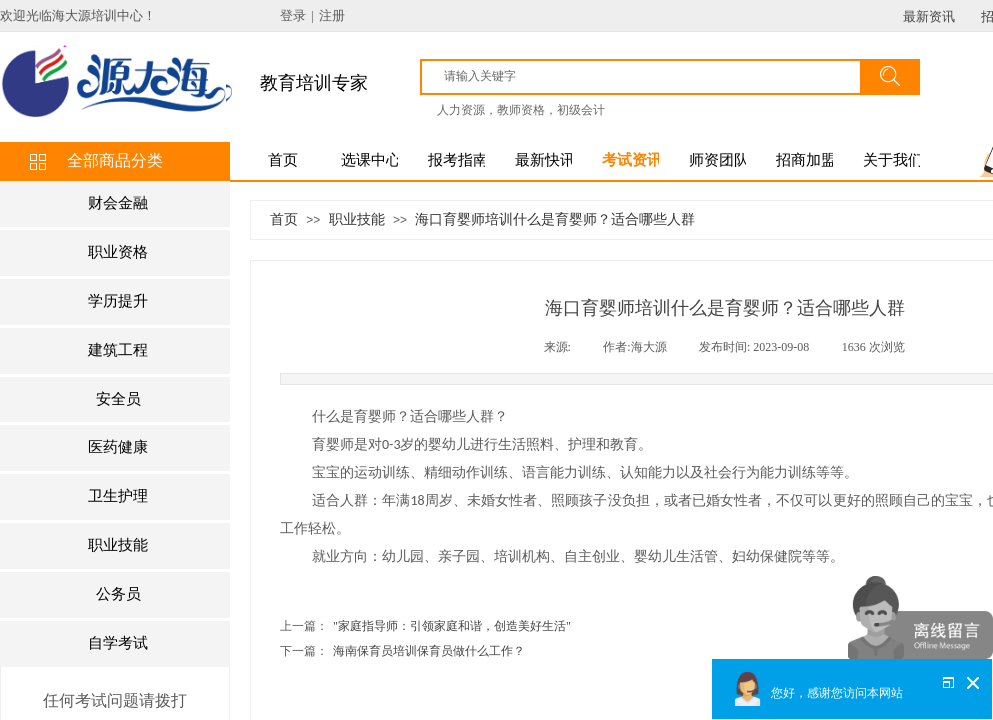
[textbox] (650, 76)
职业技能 (357, 219)
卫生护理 (118, 496)
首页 (284, 219)
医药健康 (118, 447)
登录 (293, 15)
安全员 (118, 399)
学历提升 (118, 301)
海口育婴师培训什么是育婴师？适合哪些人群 (555, 219)
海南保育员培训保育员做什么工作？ (402, 651)
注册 (332, 15)
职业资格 (118, 252)
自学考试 (118, 643)
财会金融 (118, 203)
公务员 (118, 594)
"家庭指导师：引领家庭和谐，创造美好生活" (425, 626)
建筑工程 (118, 350)
